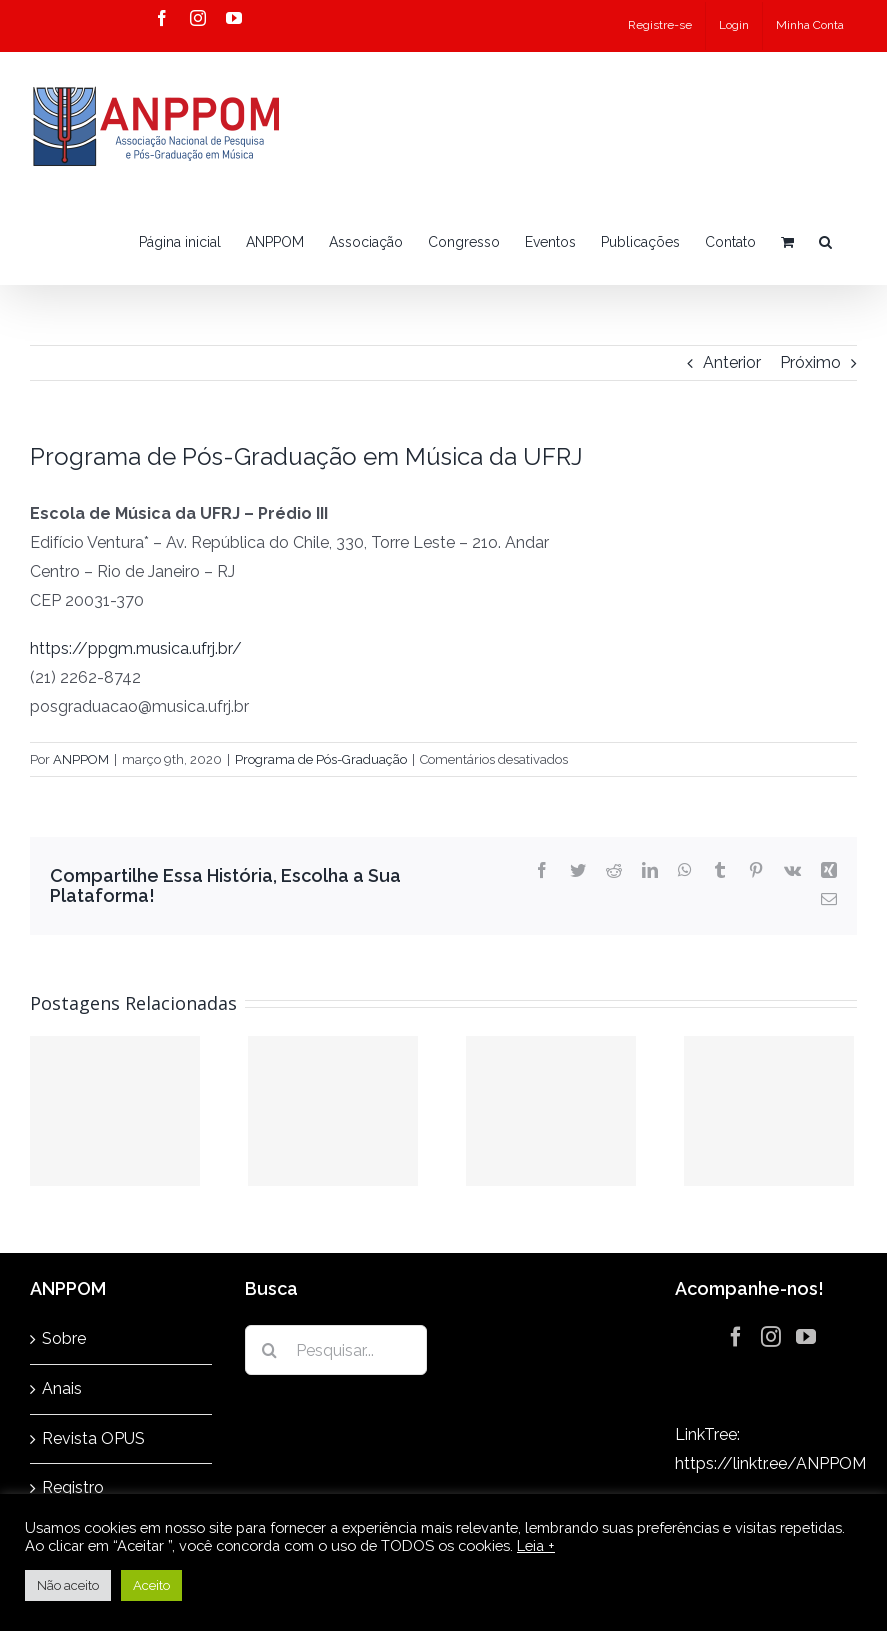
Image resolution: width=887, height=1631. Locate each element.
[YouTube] (806, 1337)
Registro (73, 1487)
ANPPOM (81, 759)
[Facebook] (736, 1337)
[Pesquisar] (270, 1350)
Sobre (64, 1338)
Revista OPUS (93, 1438)
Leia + (536, 1545)
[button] (825, 242)
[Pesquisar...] (336, 1350)
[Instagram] (771, 1337)
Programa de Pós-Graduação (321, 759)
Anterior (732, 362)
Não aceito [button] (68, 1585)
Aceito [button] (151, 1585)
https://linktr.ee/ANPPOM (770, 1463)
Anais (62, 1388)
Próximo (810, 362)
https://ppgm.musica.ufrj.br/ (136, 648)
